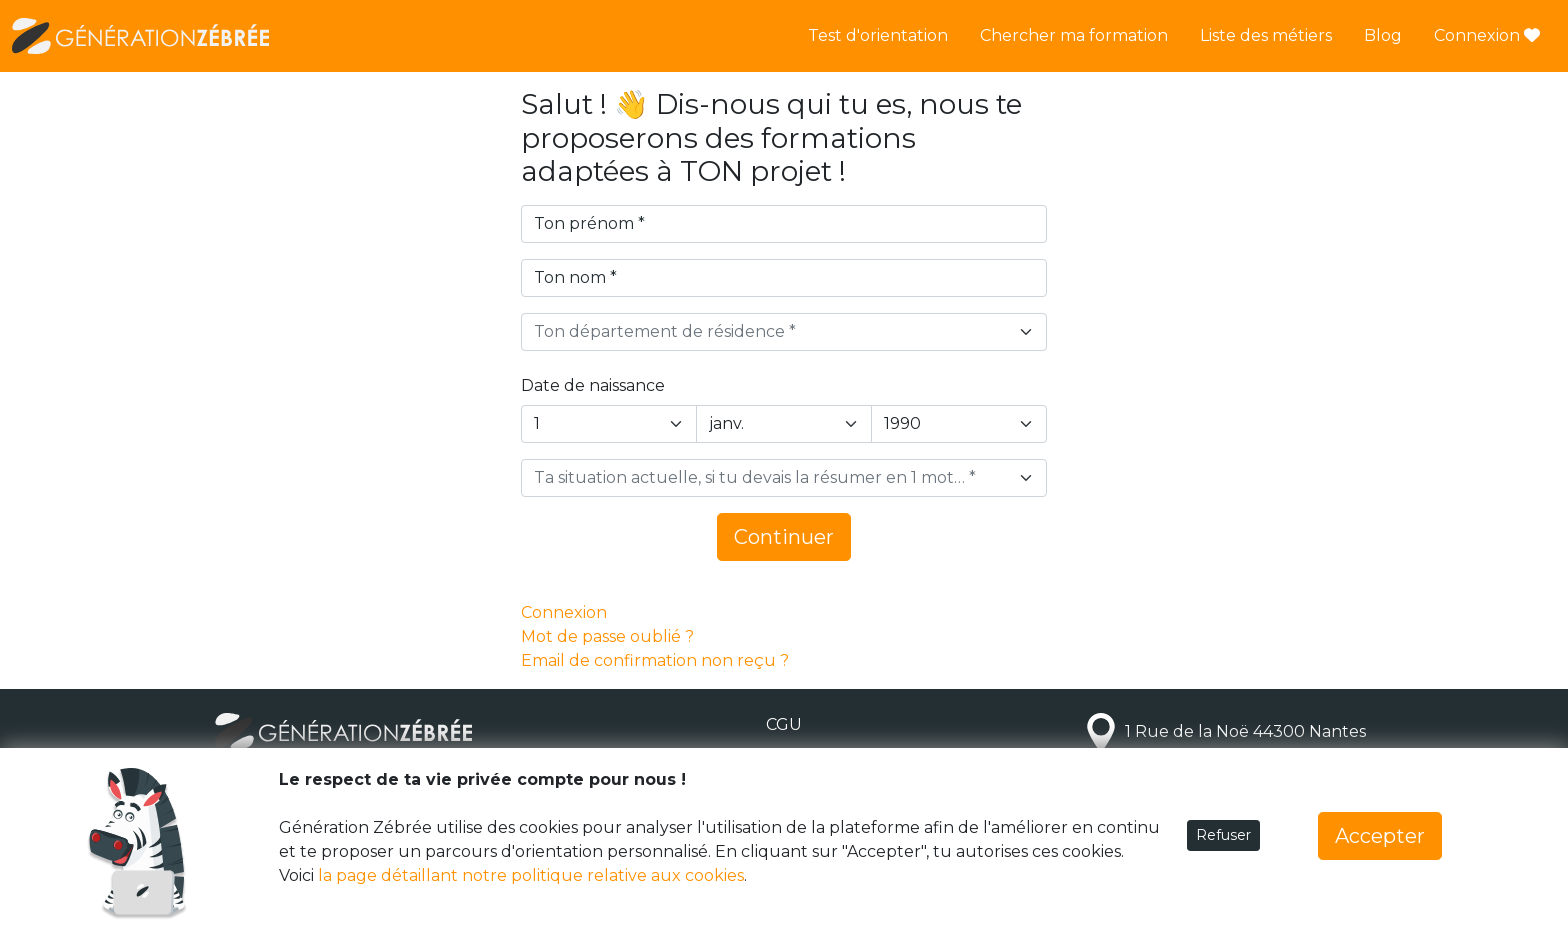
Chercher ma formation (1074, 35)
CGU (784, 724)
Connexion (1487, 35)
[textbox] (772, 332)
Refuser (1223, 835)
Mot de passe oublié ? (607, 636)
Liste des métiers (1266, 35)
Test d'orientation (878, 35)
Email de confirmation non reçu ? (655, 660)
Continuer (784, 537)
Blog (1383, 35)
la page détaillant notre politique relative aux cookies (531, 875)
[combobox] (784, 332)
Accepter (1380, 836)
